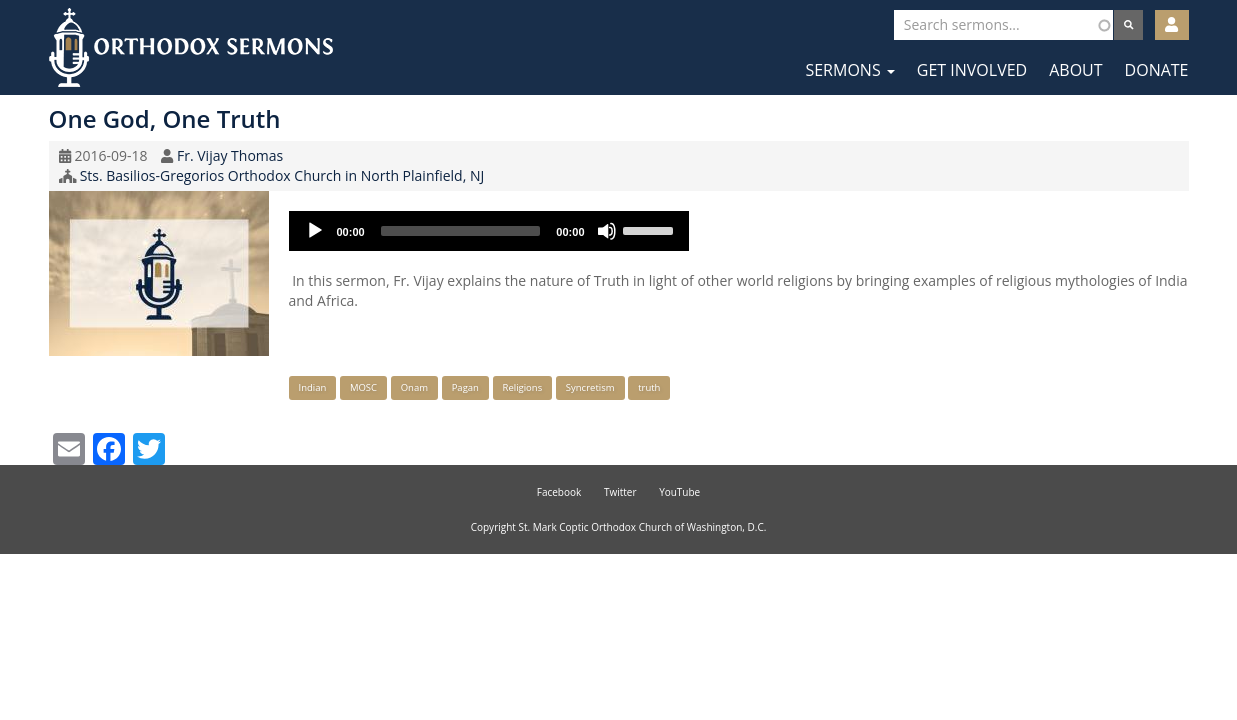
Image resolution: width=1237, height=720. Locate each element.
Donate (1157, 70)
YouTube (679, 492)
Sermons (849, 70)
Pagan (465, 387)
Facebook (559, 492)
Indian (313, 387)
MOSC (363, 387)
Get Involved (972, 70)
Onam (414, 387)
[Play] (315, 231)
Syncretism (590, 387)
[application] (489, 231)
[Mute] (607, 231)
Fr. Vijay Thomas (230, 155)
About (1075, 70)
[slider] (461, 231)
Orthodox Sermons (191, 47)
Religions (523, 387)
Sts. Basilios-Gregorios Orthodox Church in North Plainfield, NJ (282, 175)
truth (649, 387)
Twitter (620, 492)
